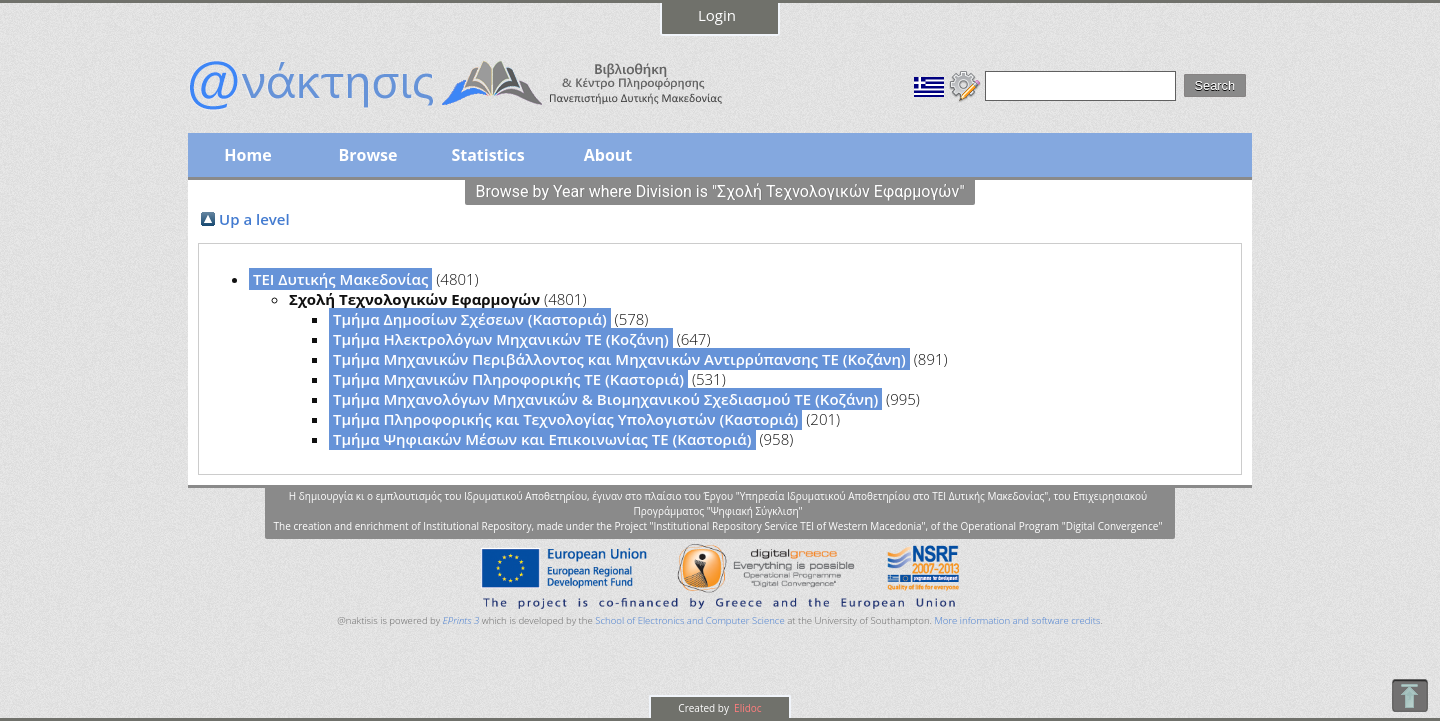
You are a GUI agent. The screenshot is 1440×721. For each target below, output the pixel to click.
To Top (1409, 695)
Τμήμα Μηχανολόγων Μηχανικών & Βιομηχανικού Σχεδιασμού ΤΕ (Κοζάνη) (605, 399)
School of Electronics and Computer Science (689, 620)
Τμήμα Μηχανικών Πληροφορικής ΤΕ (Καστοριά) (508, 379)
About (608, 155)
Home (247, 155)
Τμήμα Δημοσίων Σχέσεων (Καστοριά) (470, 319)
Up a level (254, 219)
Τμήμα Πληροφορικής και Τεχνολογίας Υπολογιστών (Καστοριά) (565, 419)
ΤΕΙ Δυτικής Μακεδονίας (340, 279)
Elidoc (747, 708)
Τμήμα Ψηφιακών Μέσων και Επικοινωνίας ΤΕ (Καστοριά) (542, 439)
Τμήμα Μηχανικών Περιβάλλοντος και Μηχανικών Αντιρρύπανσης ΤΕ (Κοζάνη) (619, 359)
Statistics (487, 155)
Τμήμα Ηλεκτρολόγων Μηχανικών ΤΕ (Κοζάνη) (501, 339)
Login (717, 15)
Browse (367, 155)
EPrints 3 (461, 620)
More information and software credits (1017, 620)
